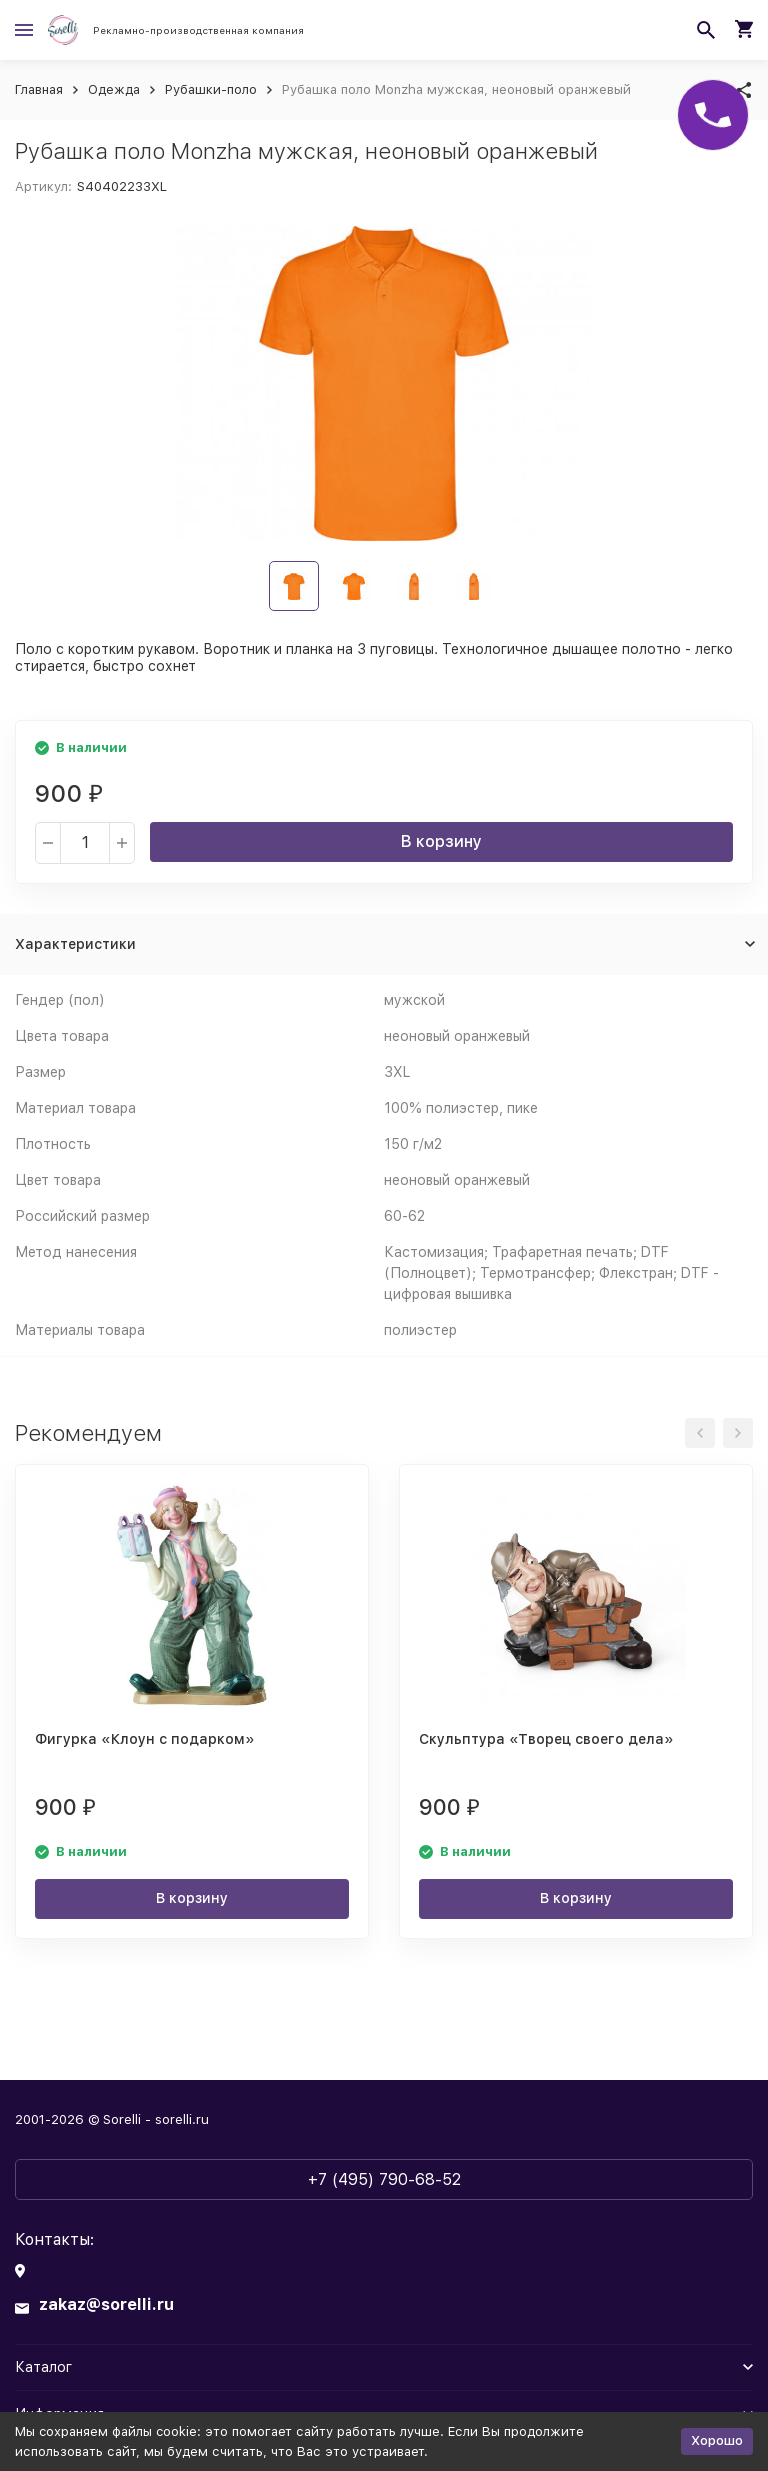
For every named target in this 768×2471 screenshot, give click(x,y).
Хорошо (717, 2440)
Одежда (114, 89)
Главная (39, 89)
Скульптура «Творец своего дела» (546, 1739)
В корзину (441, 841)
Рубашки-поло (211, 89)
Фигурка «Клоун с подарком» (145, 1739)
